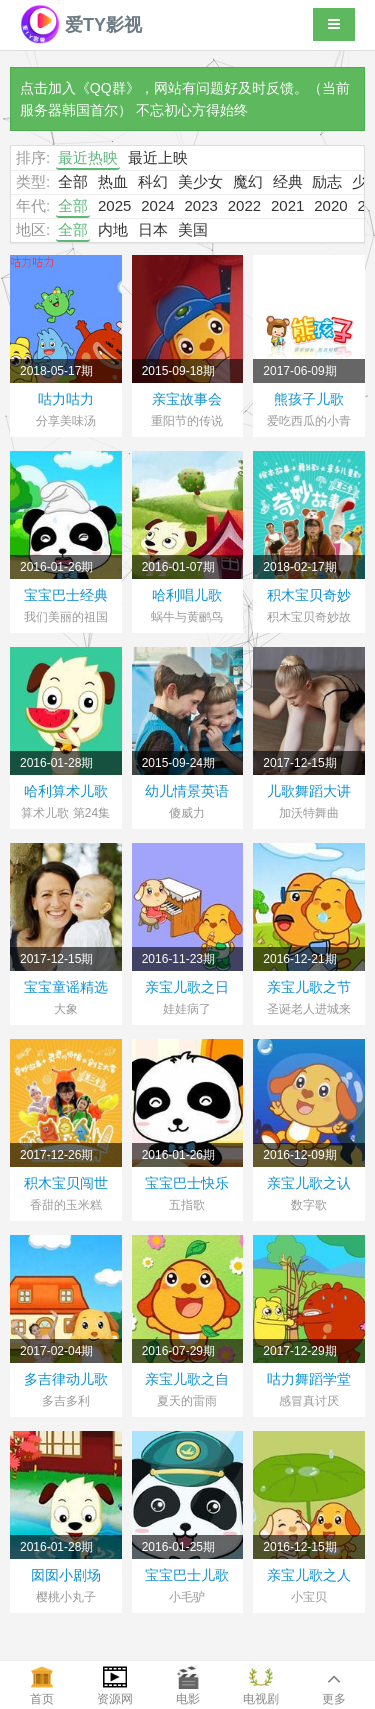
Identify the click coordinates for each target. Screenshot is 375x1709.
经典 (288, 181)
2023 (200, 205)
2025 (114, 205)
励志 (327, 181)
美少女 (200, 181)
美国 (193, 229)
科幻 (153, 181)
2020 (330, 205)
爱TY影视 (81, 25)
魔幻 (248, 181)
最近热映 (88, 157)
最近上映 (158, 157)
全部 (73, 181)
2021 (287, 205)
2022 (244, 205)
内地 (113, 229)
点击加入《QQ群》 (80, 88)
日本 (153, 229)
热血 (113, 181)
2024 (157, 205)
